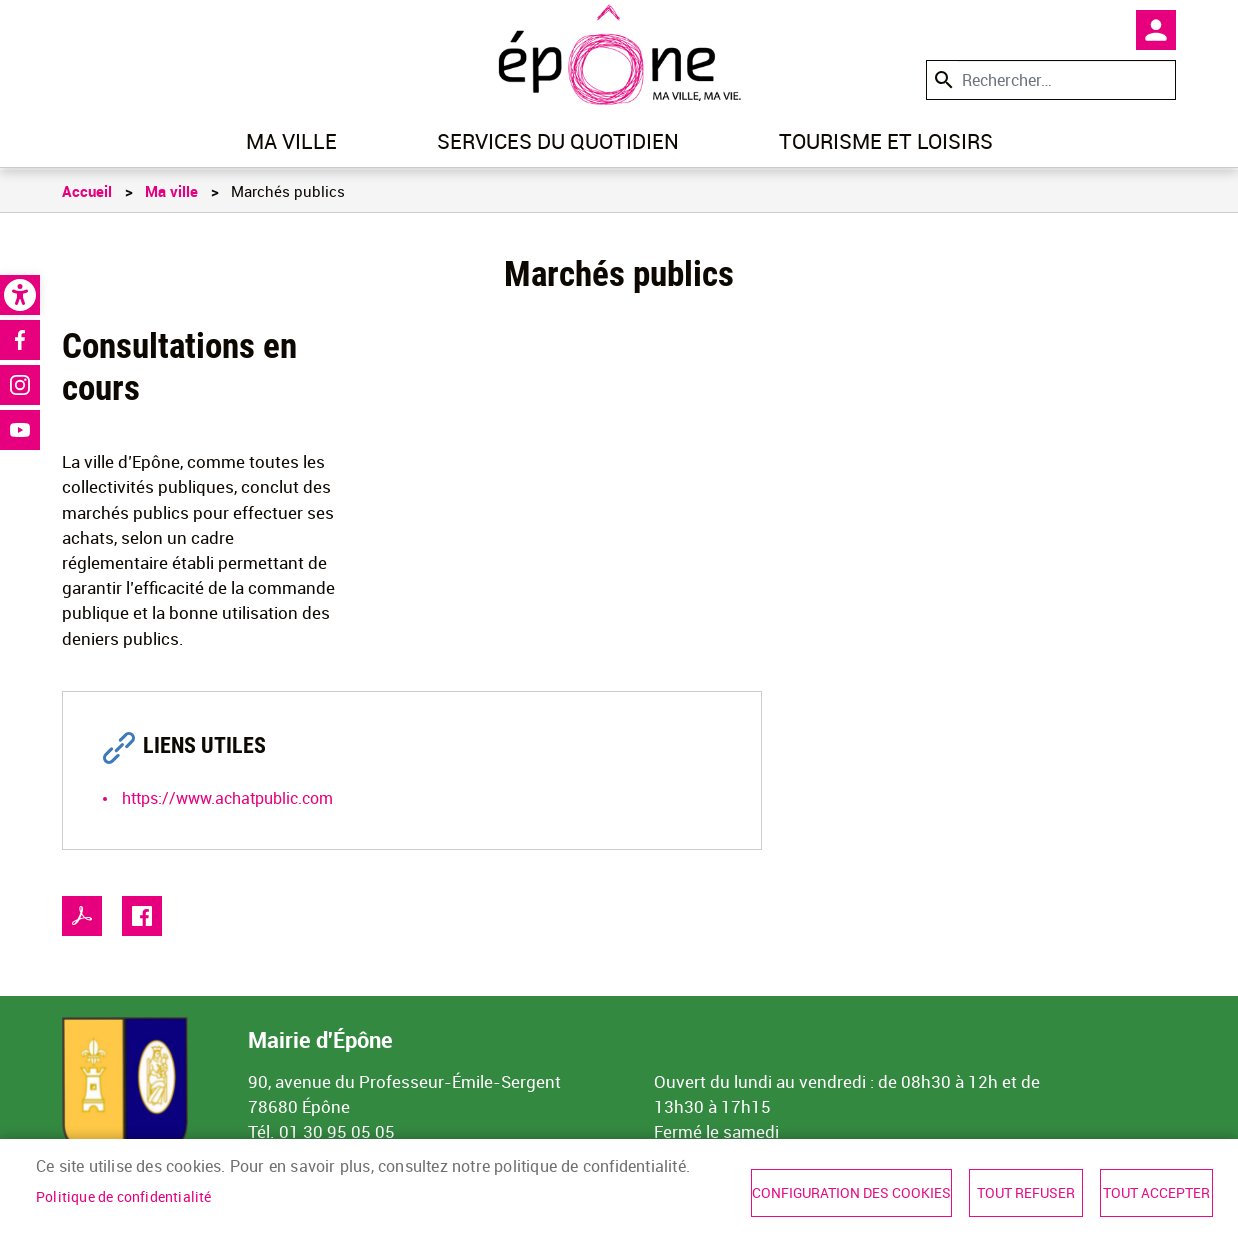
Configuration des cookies (851, 1193)
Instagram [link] (20, 385)
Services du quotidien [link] (558, 141)
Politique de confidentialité (124, 1197)
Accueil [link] (87, 191)
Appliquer (942, 79)
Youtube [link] (20, 430)
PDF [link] (82, 916)
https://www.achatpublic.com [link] (227, 798)
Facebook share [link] (142, 916)
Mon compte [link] (1156, 30)
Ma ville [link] (291, 141)
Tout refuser (1026, 1193)
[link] (20, 295)
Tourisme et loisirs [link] (886, 141)
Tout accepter (1156, 1193)
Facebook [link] (20, 340)
